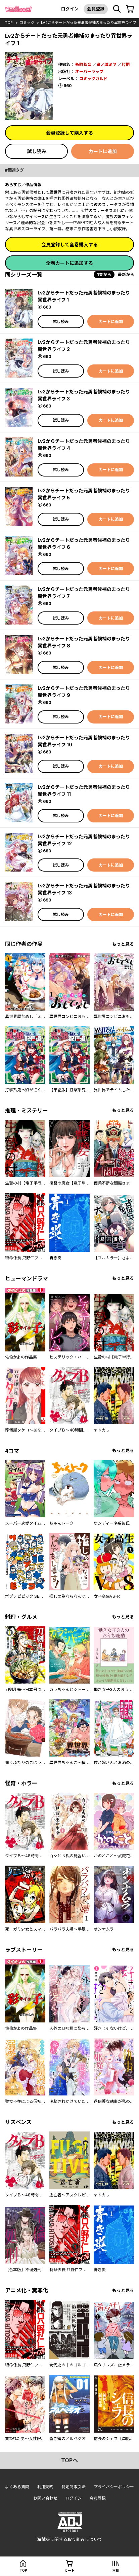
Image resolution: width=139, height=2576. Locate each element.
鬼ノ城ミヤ (106, 64)
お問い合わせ (45, 2498)
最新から (126, 274)
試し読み (36, 151)
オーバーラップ (89, 71)
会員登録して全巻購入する (69, 244)
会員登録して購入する (69, 133)
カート (69, 2570)
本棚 (115, 2570)
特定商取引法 (73, 2486)
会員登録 (95, 8)
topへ (69, 2460)
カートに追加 (103, 151)
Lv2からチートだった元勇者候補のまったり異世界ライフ (88, 22)
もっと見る (123, 944)
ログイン (70, 8)
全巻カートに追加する (69, 263)
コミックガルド (93, 78)
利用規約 (45, 2486)
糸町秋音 (83, 64)
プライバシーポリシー (114, 2486)
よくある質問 (17, 2486)
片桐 (126, 64)
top (9, 22)
